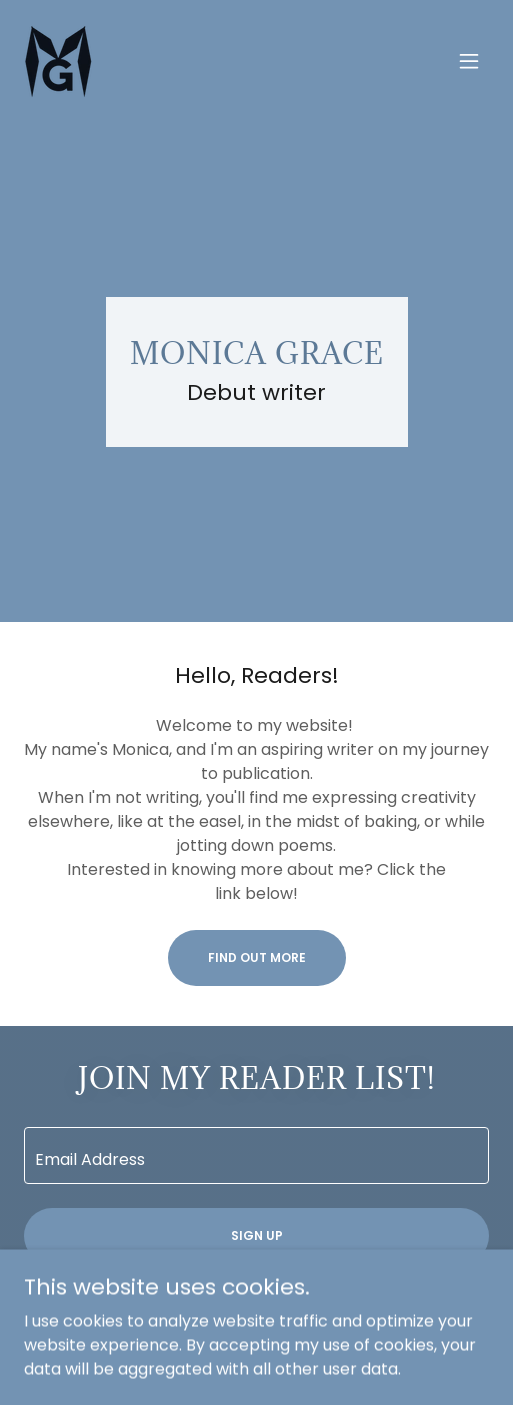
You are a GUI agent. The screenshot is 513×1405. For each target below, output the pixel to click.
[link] (58, 61)
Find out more (257, 957)
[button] (469, 61)
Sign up (257, 1235)
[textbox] (256, 1155)
